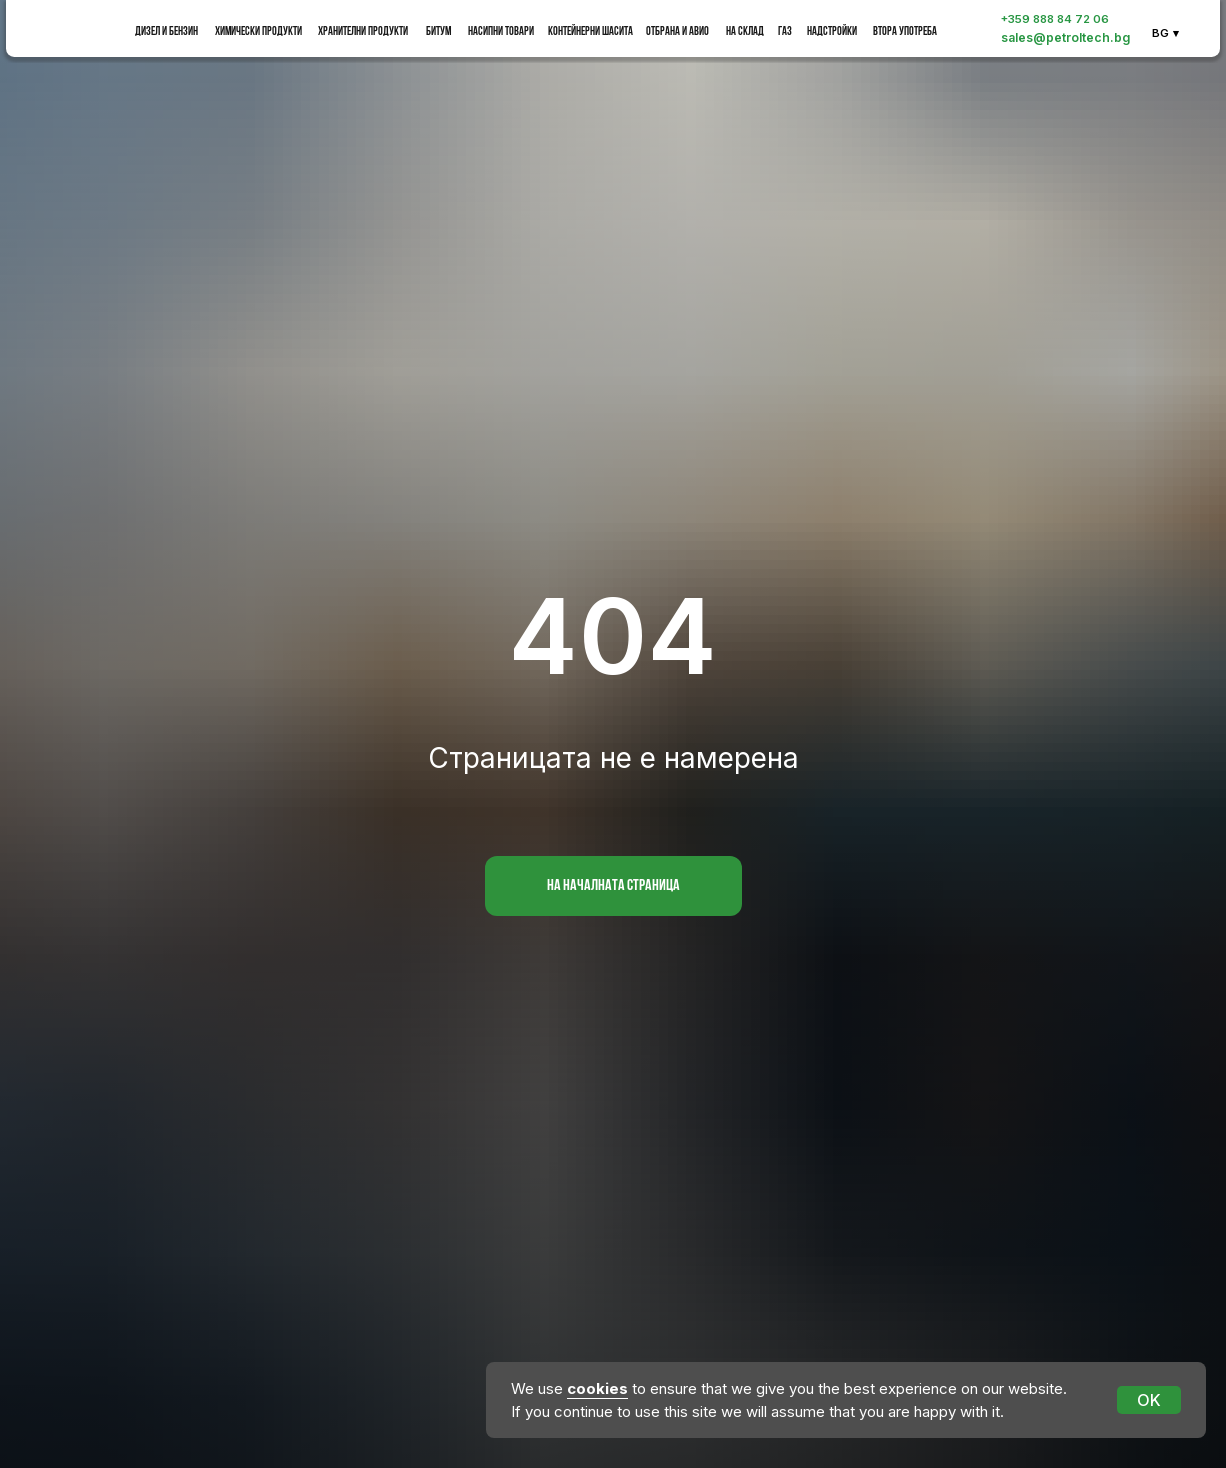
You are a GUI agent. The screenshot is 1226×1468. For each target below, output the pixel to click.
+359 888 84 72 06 (1055, 19)
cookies (597, 1388)
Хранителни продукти (363, 32)
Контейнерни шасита (590, 32)
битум (438, 32)
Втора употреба (905, 32)
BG (1160, 33)
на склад (745, 32)
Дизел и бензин (166, 32)
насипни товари (501, 32)
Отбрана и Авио (677, 32)
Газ (785, 32)
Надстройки (832, 32)
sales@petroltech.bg (1065, 37)
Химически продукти (258, 32)
